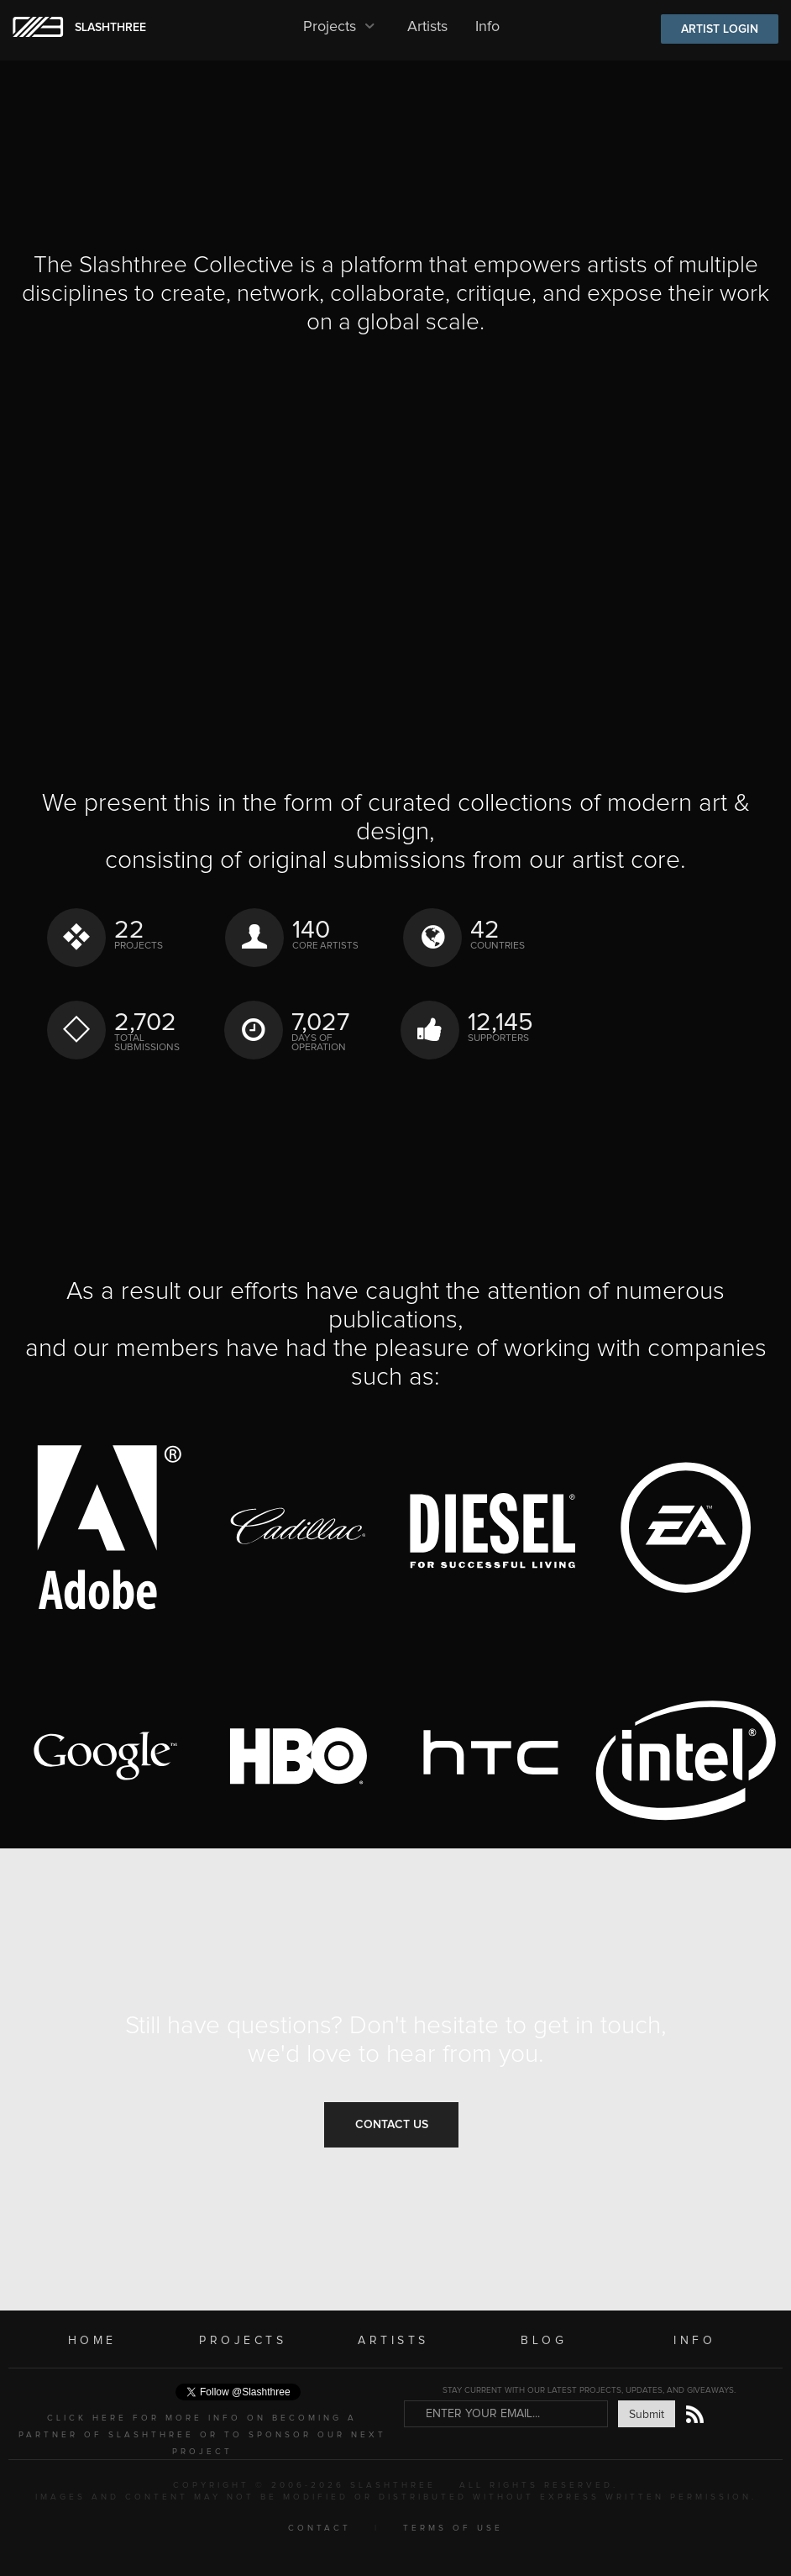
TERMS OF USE (453, 2528)
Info (487, 26)
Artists (427, 26)
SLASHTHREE (110, 28)
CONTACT (319, 2528)
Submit (646, 2415)
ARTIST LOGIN (719, 29)
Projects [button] (341, 26)
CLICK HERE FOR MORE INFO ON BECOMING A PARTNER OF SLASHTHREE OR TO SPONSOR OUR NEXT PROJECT (202, 2435)
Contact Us (391, 2125)
